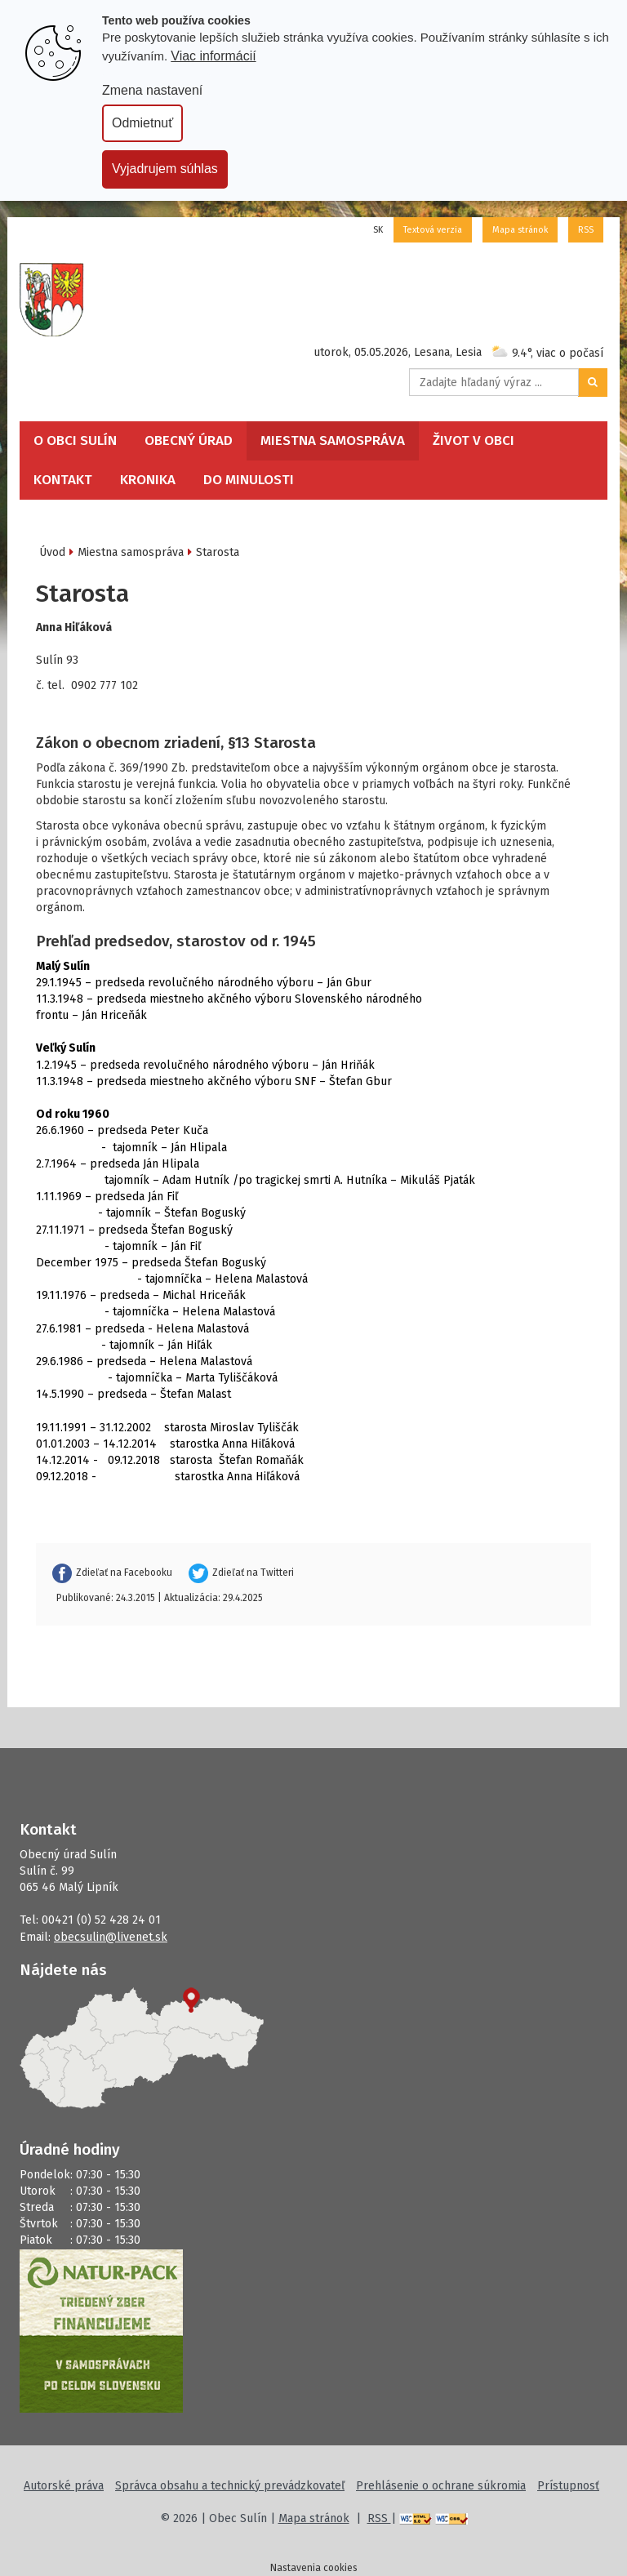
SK (378, 230)
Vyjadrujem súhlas (165, 169)
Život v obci (473, 440)
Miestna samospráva (332, 440)
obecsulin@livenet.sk (110, 1937)
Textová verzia (432, 230)
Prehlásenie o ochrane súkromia (441, 2486)
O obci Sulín (75, 440)
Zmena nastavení (152, 90)
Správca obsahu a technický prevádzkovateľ (230, 2486)
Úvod (52, 552)
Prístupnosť (568, 2486)
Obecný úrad (189, 440)
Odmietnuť (142, 123)
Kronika (148, 479)
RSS (586, 230)
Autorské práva (64, 2486)
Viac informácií (213, 56)
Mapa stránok (520, 230)
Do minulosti (248, 479)
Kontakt (62, 479)
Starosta (217, 552)
